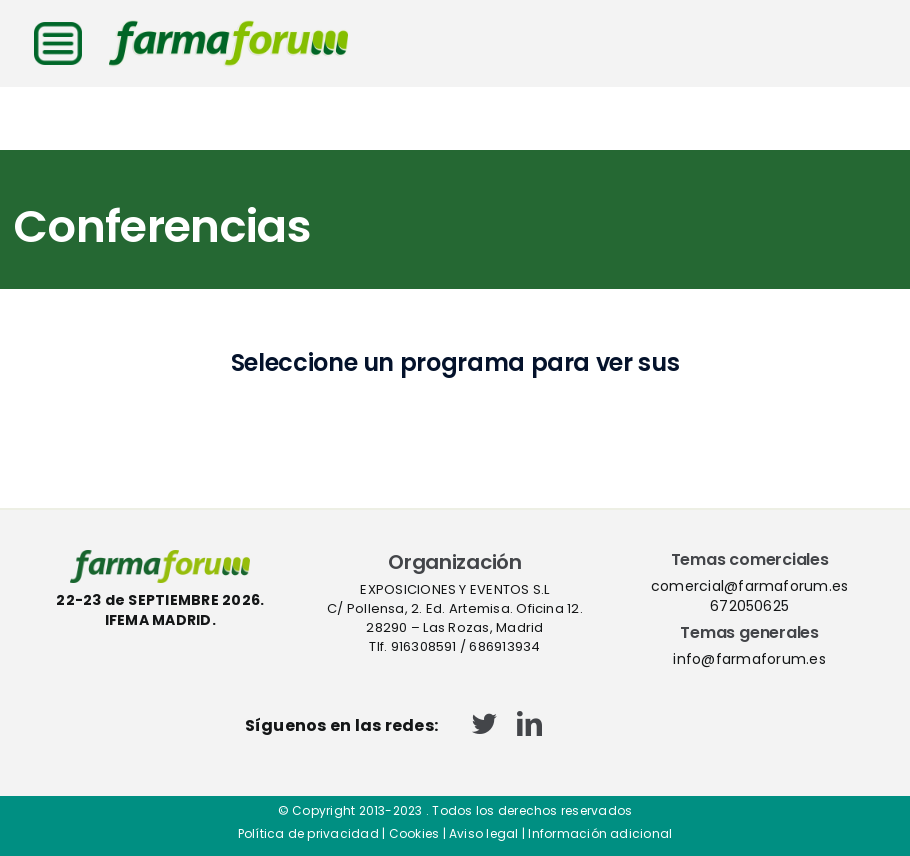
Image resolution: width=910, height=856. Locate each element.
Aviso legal (484, 833)
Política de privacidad (308, 833)
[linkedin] (529, 723)
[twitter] (484, 723)
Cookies (414, 833)
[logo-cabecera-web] (228, 27)
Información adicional (600, 833)
